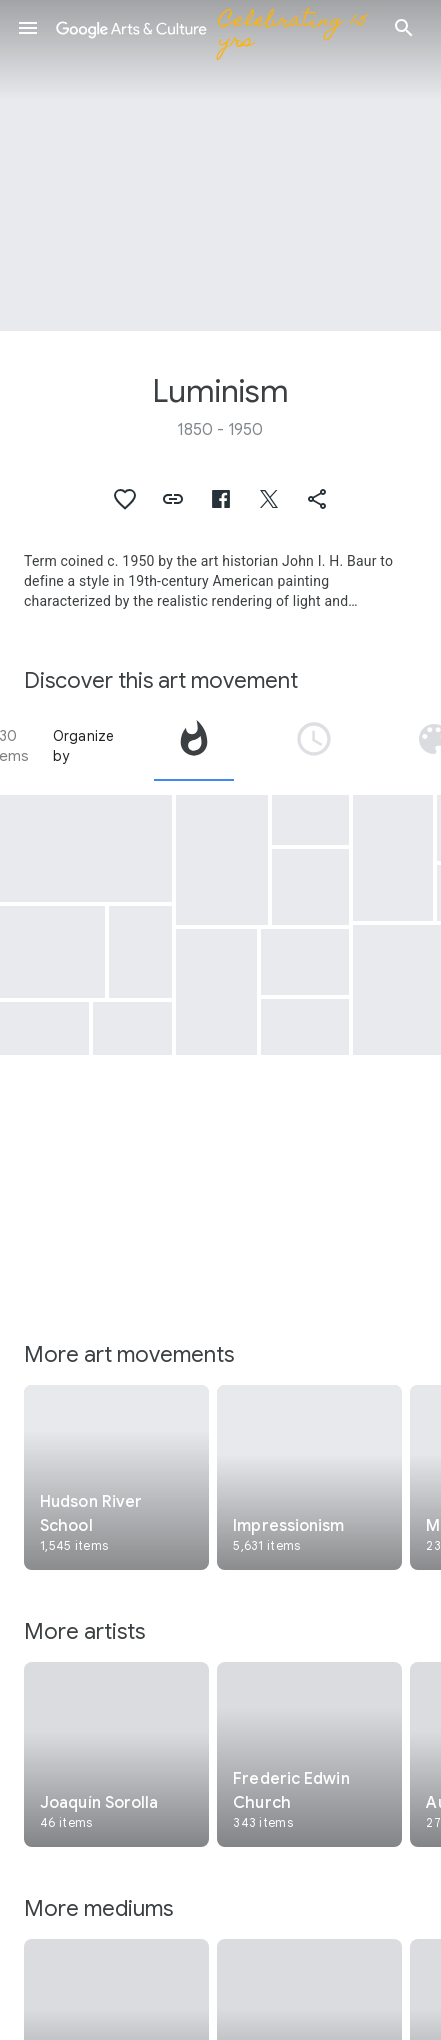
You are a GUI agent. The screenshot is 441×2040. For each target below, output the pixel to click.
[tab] (194, 746)
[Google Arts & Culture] (216, 28)
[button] (28, 28)
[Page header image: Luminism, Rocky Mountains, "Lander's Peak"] (220, 165)
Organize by (84, 746)
